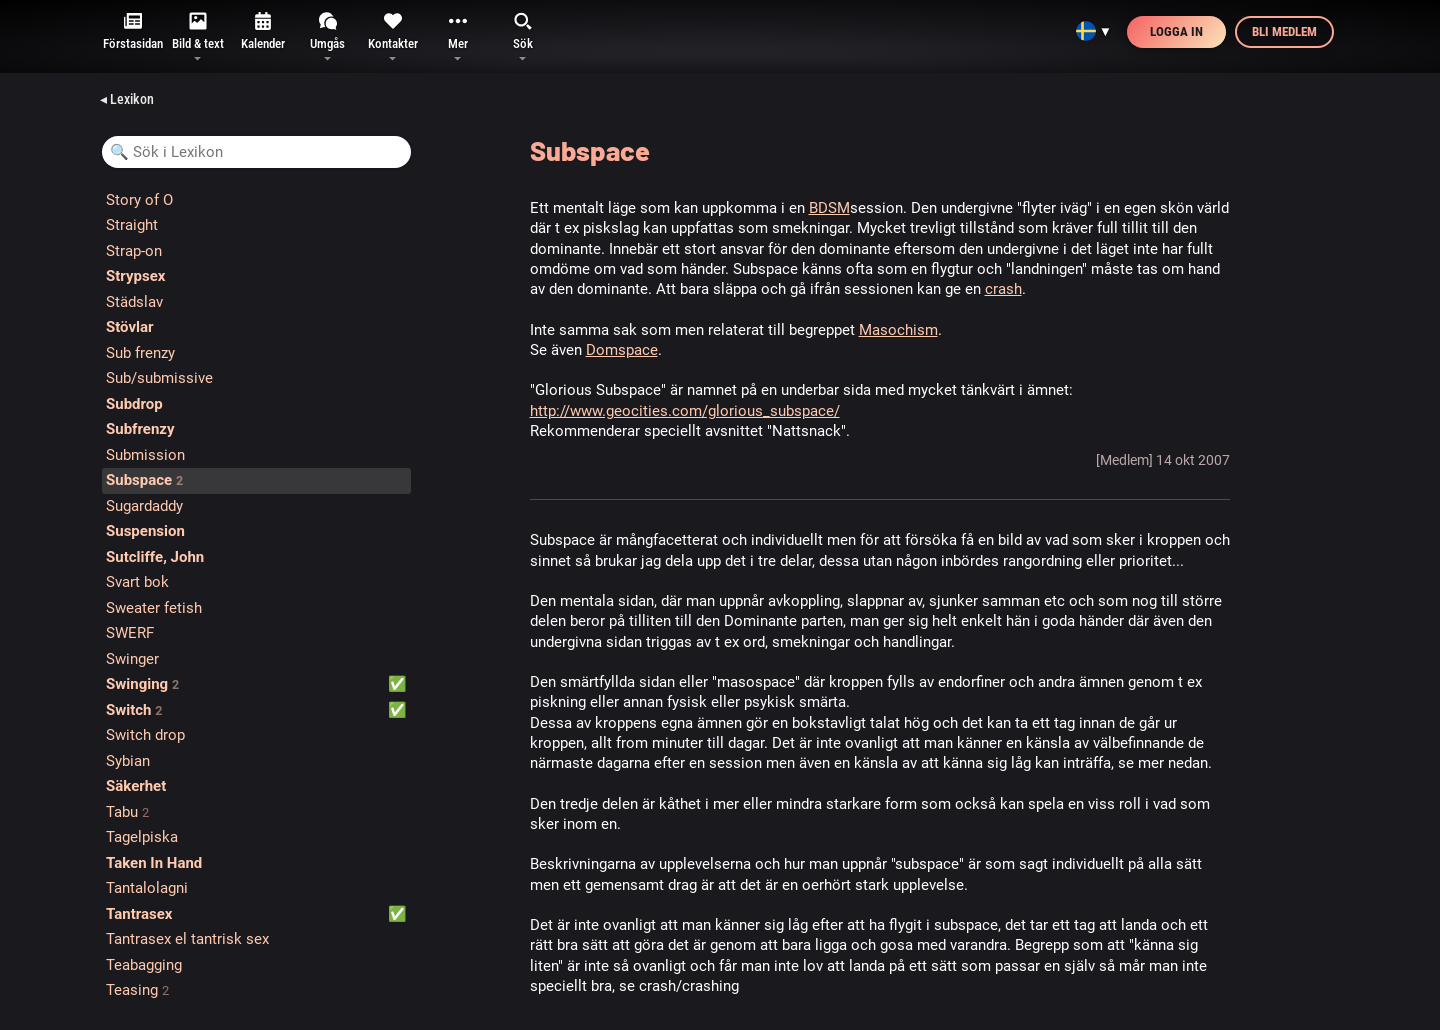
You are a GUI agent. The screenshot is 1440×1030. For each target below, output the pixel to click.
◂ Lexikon (127, 99)
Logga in (1176, 31)
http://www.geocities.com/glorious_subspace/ (685, 411)
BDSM (829, 208)
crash (1003, 289)
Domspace (622, 350)
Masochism (898, 330)
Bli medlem (1284, 31)
